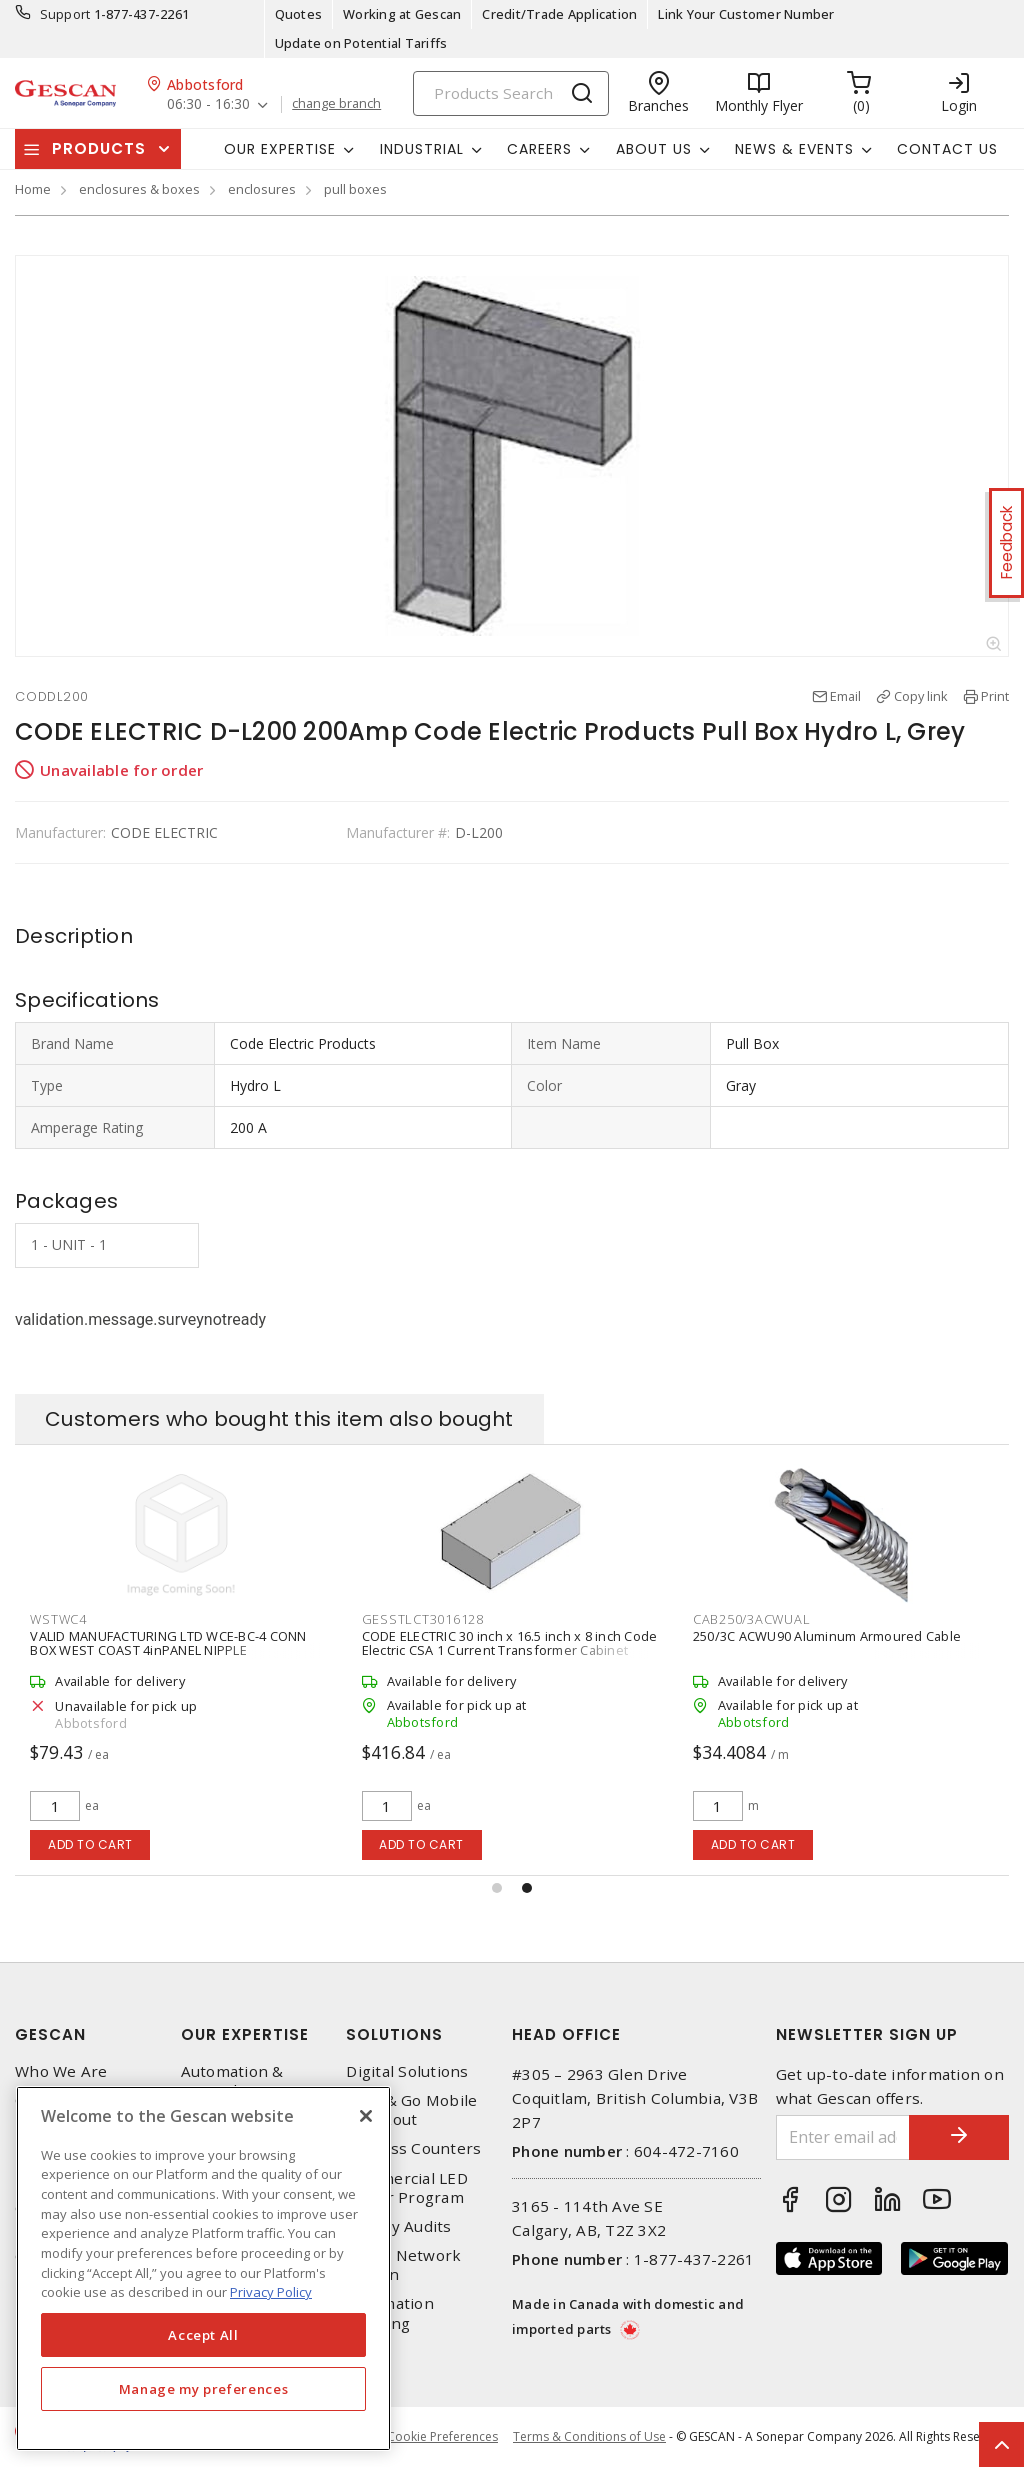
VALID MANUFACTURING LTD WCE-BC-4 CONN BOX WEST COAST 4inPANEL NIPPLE (499, 1643)
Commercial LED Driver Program (407, 2188)
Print (995, 696)
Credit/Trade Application (559, 14)
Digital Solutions (407, 2071)
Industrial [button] (422, 149)
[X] (366, 2116)
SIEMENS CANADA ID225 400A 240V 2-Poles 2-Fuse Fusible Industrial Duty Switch (169, 1643)
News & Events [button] (794, 149)
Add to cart (90, 1844)
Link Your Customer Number (746, 14)
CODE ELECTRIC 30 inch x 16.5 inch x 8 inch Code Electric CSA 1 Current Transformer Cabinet (841, 1643)
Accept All (203, 2335)
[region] (203, 2268)
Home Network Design (403, 2265)
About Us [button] (654, 149)
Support (65, 14)
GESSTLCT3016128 (754, 1619)
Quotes (299, 14)
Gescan (50, 2034)
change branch (336, 104)
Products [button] (99, 148)
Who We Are (61, 2071)
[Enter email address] (843, 2137)
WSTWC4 (389, 1619)
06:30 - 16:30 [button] (208, 104)
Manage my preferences (204, 2389)
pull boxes (355, 189)
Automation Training (390, 2313)
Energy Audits (398, 2226)
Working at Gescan (402, 14)
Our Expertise (245, 2034)
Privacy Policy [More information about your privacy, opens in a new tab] (271, 2292)
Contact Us (947, 149)
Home (33, 189)
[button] (497, 1888)
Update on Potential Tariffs (361, 43)
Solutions (394, 2034)
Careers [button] (539, 149)
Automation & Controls (232, 2081)
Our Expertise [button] (280, 149)
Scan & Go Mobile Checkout (411, 2110)
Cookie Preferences (442, 2437)
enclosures (262, 189)
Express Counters (413, 2148)
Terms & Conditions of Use (589, 2436)
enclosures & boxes (139, 189)
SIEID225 (58, 1619)
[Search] (511, 93)
